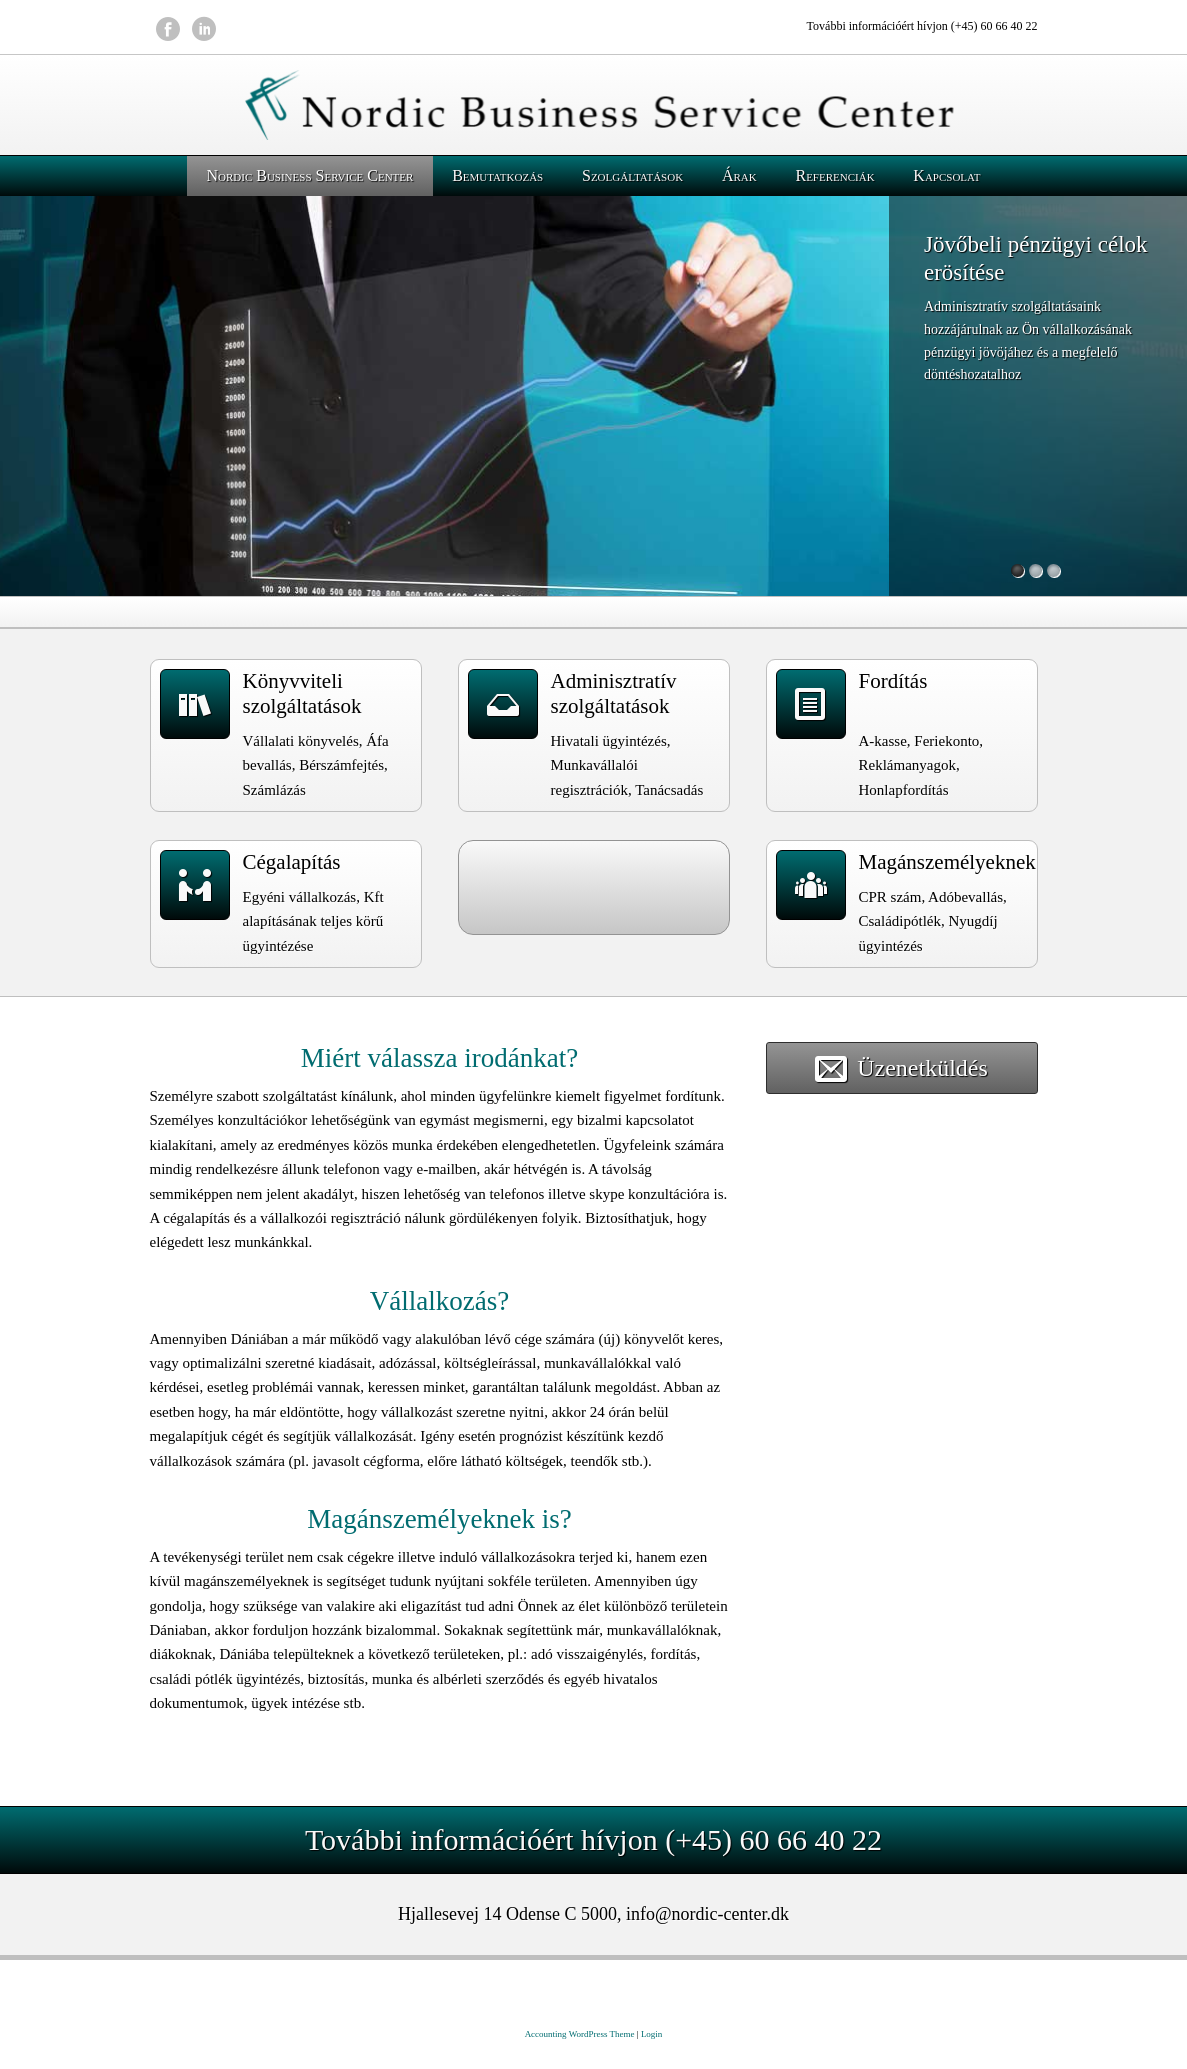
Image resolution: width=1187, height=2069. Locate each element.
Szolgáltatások (632, 175)
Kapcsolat (946, 175)
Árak (739, 175)
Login (652, 2034)
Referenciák (834, 175)
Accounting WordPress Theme (580, 2034)
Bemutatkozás (497, 175)
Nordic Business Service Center (309, 175)
